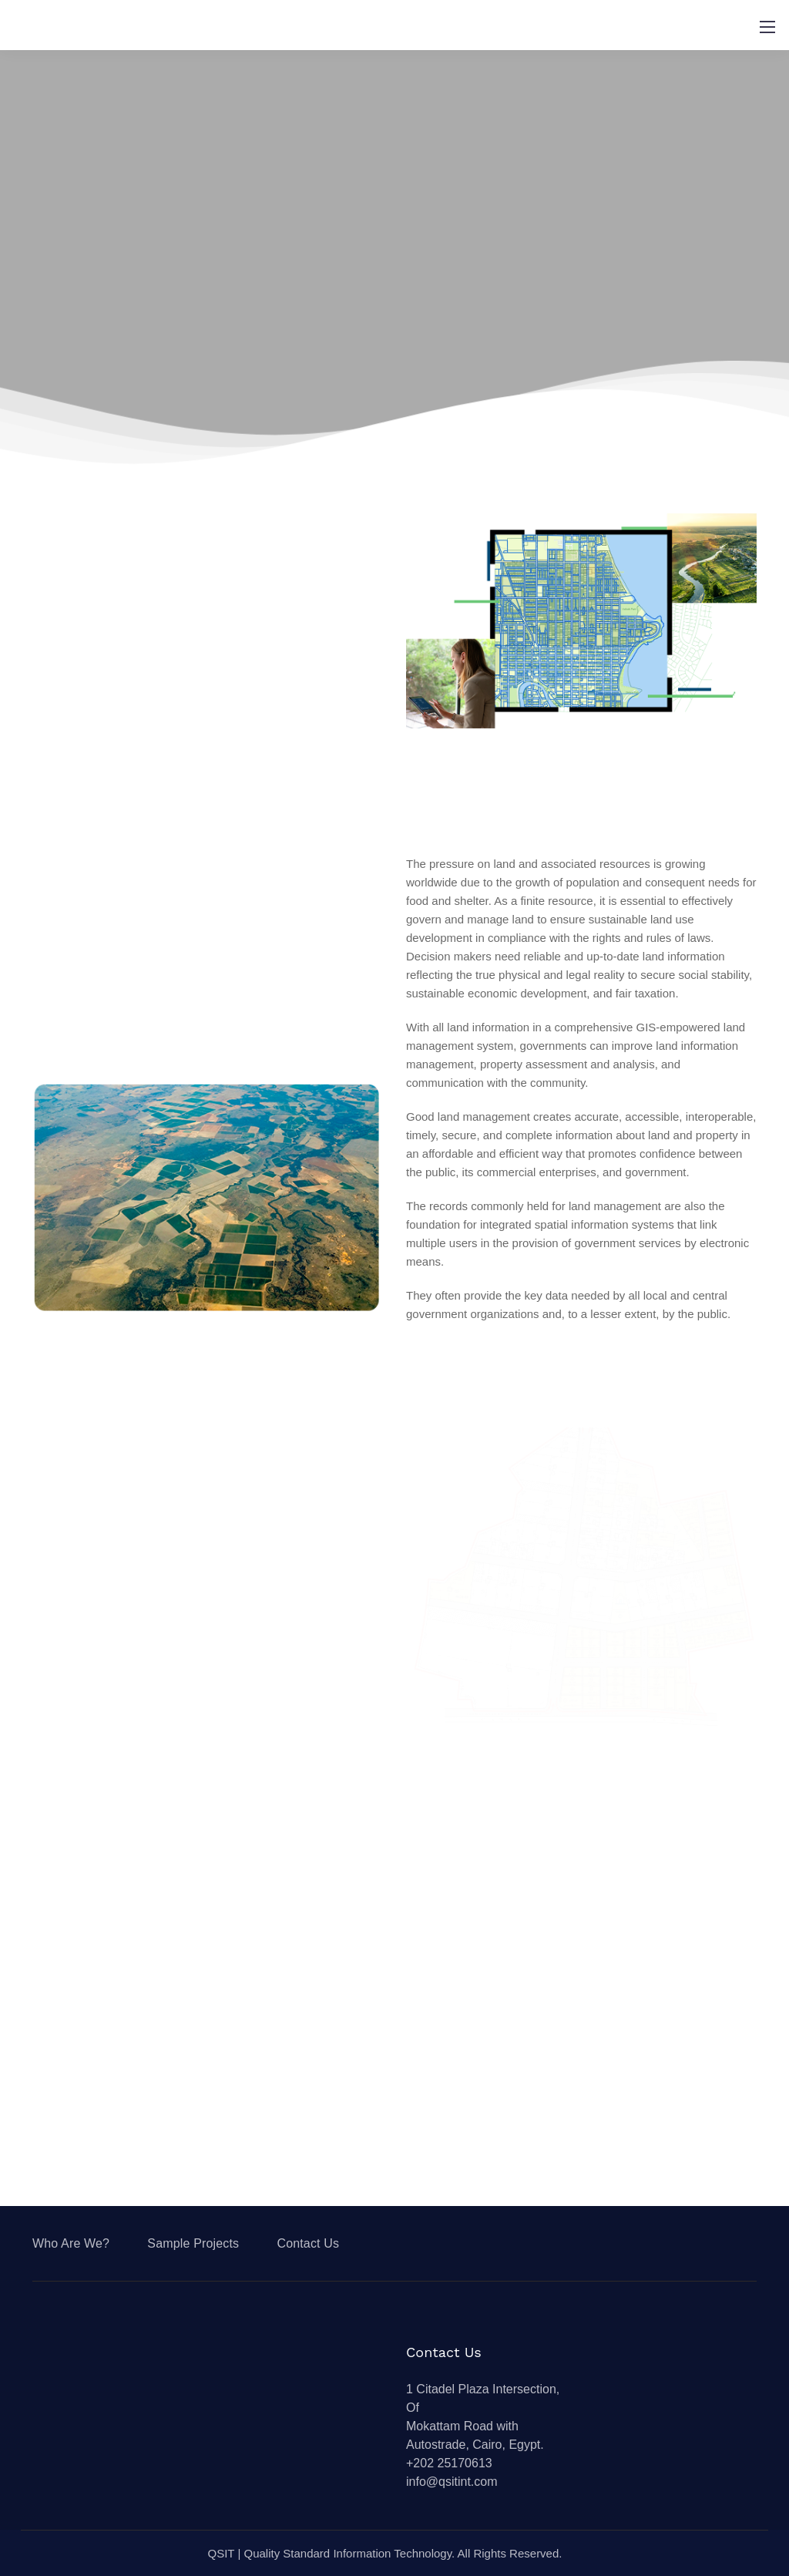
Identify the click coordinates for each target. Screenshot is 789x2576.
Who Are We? (70, 2243)
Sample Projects (193, 2243)
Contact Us (308, 2243)
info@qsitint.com (452, 2481)
